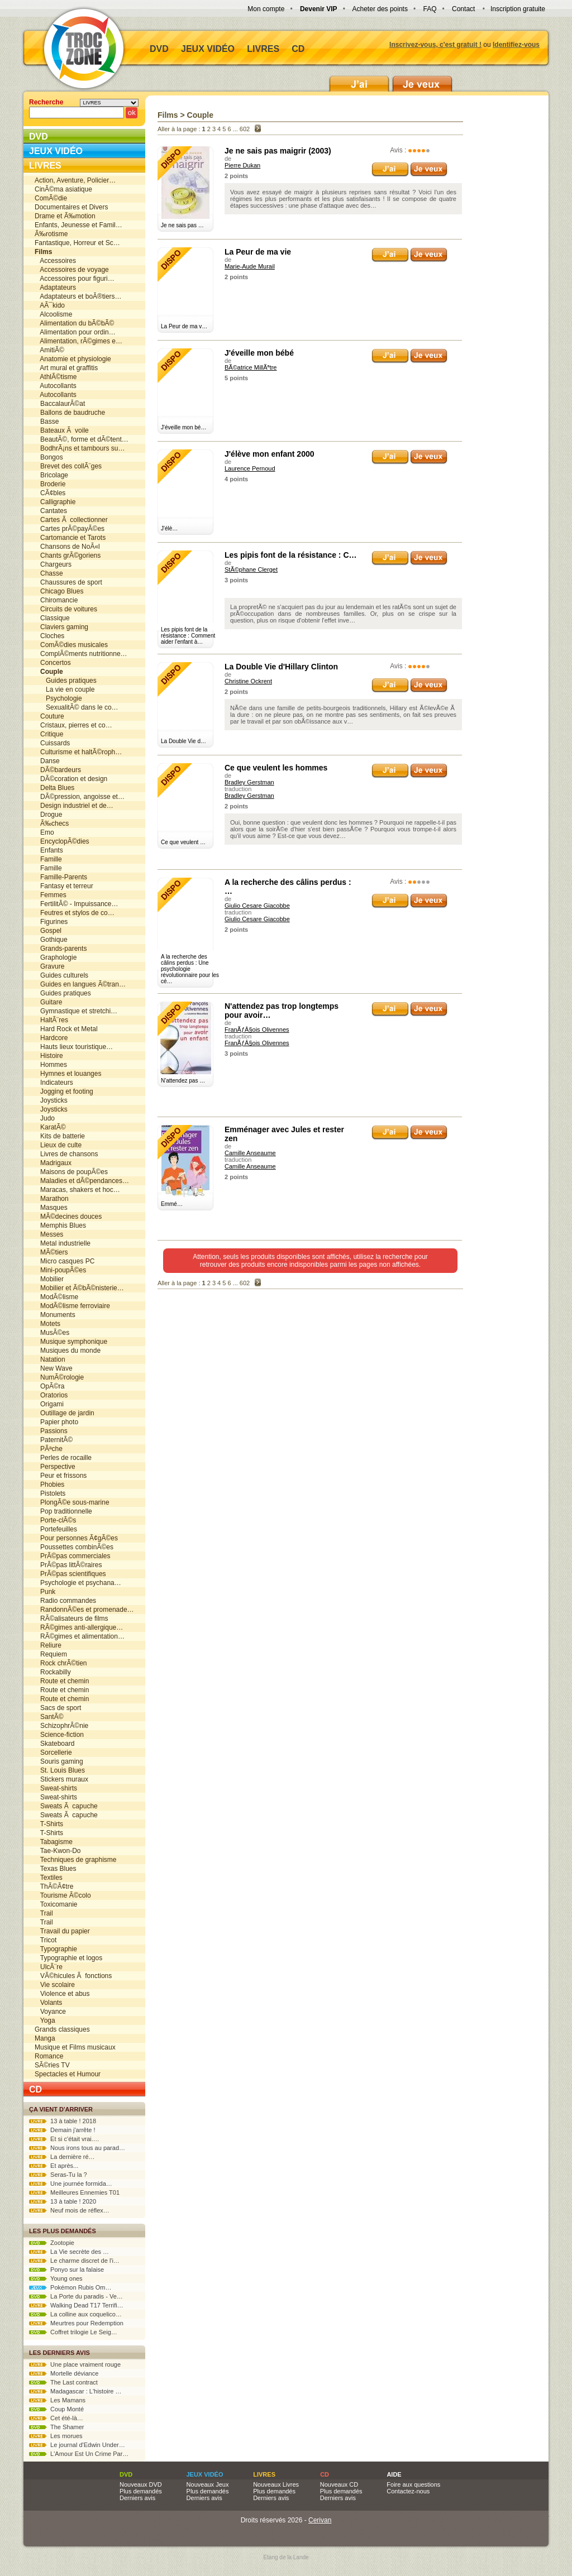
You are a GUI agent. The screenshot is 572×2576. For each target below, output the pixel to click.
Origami (49, 1404)
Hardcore (51, 1038)
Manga (45, 2038)
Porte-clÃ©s (55, 1520)
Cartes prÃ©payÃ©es (69, 529)
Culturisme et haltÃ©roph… (78, 752)
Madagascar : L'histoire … (75, 2391)
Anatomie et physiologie (73, 359)
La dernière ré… (62, 2156)
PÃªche (49, 1449)
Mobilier (49, 1279)
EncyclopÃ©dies (62, 841)
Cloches (49, 636)
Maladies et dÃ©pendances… (82, 1181)
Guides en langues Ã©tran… (80, 984)
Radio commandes (65, 1601)
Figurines (51, 922)
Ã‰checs (52, 823)
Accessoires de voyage (72, 270)
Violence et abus (62, 1994)
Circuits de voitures (66, 609)
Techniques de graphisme (76, 1860)
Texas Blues (55, 1869)
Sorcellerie (53, 1752)
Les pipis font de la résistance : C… (291, 554)
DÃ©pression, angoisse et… (80, 797)
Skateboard (54, 1743)
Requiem (51, 1654)
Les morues (56, 2436)
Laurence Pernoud (250, 468)
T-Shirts (49, 1824)
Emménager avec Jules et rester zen (284, 1134)
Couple (200, 115)
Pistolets (50, 1493)
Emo (44, 832)
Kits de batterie (60, 1136)
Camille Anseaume (250, 1153)
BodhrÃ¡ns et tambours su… (80, 448)
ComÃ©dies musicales (71, 645)
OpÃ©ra (50, 1386)
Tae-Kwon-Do (57, 1851)
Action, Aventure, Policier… (75, 180)
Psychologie (58, 698)
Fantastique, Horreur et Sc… (77, 243)
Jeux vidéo (208, 49)
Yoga (45, 2020)
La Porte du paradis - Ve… (76, 2296)
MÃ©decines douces (68, 1216)
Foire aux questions (413, 2484)
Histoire (49, 1056)
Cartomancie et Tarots (70, 538)
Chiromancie (56, 600)
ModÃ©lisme (56, 1297)
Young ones (56, 2278)
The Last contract (63, 2382)
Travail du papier (62, 1931)
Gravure (49, 966)
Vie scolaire (55, 1985)
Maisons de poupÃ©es (71, 1172)
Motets (47, 1324)
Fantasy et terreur (64, 886)
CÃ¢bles (50, 493)
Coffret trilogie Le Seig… (73, 2332)
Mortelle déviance (63, 2373)
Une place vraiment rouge (75, 2364)
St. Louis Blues (60, 1770)
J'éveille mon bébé (259, 352)
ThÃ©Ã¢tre (54, 1886)
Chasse (49, 573)
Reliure (48, 1645)
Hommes (51, 1065)
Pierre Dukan (242, 165)
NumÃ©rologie (59, 1377)
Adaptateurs (55, 287)
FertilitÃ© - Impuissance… (76, 904)
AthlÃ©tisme (56, 377)
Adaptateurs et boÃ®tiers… (78, 296)
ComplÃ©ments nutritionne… (81, 654)
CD (298, 49)
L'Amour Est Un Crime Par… (78, 2453)
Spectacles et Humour (68, 2074)
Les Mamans (57, 2400)
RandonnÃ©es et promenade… (84, 1609)
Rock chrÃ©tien (61, 1663)
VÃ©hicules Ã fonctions (73, 1976)
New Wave (54, 1368)
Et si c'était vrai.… (64, 2139)
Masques (51, 1208)
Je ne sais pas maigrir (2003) (278, 150)
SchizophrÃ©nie (61, 1726)
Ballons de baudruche (70, 412)
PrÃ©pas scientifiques (70, 1574)
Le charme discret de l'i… (74, 2260)
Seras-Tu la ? (58, 2174)
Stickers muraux (61, 1779)
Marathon (52, 1199)
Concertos (53, 663)
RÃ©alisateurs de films (71, 1618)
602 (245, 129)
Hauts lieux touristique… (74, 1047)
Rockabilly (53, 1672)
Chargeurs (53, 564)
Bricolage (51, 475)
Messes (49, 1234)
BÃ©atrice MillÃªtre (251, 367)
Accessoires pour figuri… (75, 279)
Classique (52, 618)
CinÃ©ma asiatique (63, 189)
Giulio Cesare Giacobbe (257, 905)
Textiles (49, 1877)
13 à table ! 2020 (62, 2201)
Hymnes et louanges (68, 1074)
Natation (50, 1359)
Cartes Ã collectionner (71, 520)
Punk (45, 1592)
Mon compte (265, 9)
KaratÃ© (50, 1127)
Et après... (53, 2165)
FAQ (429, 9)
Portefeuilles (56, 1529)
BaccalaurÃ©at (60, 404)
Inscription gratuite (517, 9)
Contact (463, 9)
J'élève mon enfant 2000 (269, 453)
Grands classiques (62, 2029)
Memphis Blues (60, 1225)
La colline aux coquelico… (75, 2314)
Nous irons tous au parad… (77, 2147)
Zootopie (51, 2242)
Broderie (50, 484)
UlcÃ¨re (49, 1967)
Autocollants (56, 386)
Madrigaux (53, 1163)
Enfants (49, 850)
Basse (47, 421)
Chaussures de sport (68, 582)
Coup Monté (56, 2409)
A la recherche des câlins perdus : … (288, 887)
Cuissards (52, 743)
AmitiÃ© (49, 350)
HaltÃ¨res (51, 1020)
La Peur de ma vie (258, 251)
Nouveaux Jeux (208, 2484)
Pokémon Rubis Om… (70, 2287)
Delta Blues (54, 788)
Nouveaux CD (339, 2484)
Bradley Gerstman (249, 782)
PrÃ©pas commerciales (73, 1556)
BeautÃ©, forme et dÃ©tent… (81, 439)
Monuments (55, 1315)
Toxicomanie (56, 1904)
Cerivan (319, 2520)
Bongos (49, 457)
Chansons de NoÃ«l (67, 546)
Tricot (45, 1940)
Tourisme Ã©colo (63, 1895)
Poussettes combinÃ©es (74, 1547)
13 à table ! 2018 (62, 2121)
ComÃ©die (51, 198)
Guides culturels (61, 975)
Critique (49, 734)
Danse (47, 761)
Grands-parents (61, 948)
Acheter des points (380, 9)
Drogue (48, 814)
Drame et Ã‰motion (65, 216)
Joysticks (51, 1100)
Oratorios (51, 1395)
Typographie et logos (68, 1958)
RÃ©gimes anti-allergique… (79, 1627)
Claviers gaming (61, 627)
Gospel (48, 931)
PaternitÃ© (54, 1440)
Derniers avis (137, 2497)
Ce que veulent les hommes (276, 767)
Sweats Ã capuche (66, 1806)
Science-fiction (59, 1735)
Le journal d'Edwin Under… (77, 2444)
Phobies (49, 1484)
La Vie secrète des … (69, 2251)
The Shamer (56, 2427)
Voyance (50, 2011)
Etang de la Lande (285, 2557)
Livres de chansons (66, 1154)
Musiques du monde (68, 1350)
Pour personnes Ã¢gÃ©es (76, 1538)
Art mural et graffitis (66, 368)
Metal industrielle (62, 1243)
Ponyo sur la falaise (66, 2269)
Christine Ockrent (248, 681)
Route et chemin (62, 1681)
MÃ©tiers (51, 1252)
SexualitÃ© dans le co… (76, 707)
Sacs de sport (58, 1708)
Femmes (50, 895)
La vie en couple (64, 689)
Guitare (48, 1002)
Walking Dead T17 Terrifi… (76, 2305)
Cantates (51, 511)
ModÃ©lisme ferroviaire (72, 1306)
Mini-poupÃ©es (60, 1270)
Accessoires (55, 261)
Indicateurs (54, 1082)
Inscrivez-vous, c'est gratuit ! (435, 45)
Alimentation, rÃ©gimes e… (78, 341)
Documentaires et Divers (71, 207)
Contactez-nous (408, 2491)
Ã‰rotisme (51, 234)
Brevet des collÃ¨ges (68, 466)
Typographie (56, 1949)
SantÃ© (49, 1717)
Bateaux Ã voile (62, 430)
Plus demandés (141, 2491)
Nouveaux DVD (141, 2484)
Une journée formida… (70, 2183)
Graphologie (56, 957)
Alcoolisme (53, 314)
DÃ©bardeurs (58, 770)
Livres (263, 49)
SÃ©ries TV (52, 2065)
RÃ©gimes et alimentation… (80, 1636)
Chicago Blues (59, 591)
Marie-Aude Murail (250, 266)
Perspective (55, 1467)
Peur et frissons (61, 1475)
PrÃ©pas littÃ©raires (68, 1565)
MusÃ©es (52, 1333)
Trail (44, 1913)
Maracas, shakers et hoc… (77, 1190)
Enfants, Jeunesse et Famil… (78, 225)
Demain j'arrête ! (62, 2130)
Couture (49, 716)
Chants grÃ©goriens (68, 555)
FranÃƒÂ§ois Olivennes (257, 1029)
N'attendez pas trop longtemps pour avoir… (282, 1010)
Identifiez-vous (516, 45)
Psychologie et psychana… (78, 1583)
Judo (45, 1118)
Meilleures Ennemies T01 (74, 2192)
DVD (159, 49)
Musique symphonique (71, 1342)
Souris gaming (59, 1761)
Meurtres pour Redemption (76, 2323)
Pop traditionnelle (63, 1511)
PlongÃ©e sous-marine (72, 1502)
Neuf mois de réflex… (69, 2210)
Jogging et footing (64, 1091)
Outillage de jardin (64, 1413)
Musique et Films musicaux (75, 2047)
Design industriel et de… (74, 806)
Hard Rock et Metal (66, 1029)
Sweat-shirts (56, 1788)
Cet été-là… (56, 2418)
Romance (49, 2056)
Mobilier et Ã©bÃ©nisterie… (79, 1288)
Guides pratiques (66, 680)
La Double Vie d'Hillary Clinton (281, 666)
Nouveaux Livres (276, 2484)
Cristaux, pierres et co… (73, 725)
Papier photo (56, 1422)
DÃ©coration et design (71, 779)
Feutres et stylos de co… (75, 913)
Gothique (51, 940)
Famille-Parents (61, 877)
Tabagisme (54, 1842)
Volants (48, 2003)
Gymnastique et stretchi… (76, 1011)
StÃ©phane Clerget (251, 569)
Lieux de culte (58, 1145)
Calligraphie (55, 502)
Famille (48, 859)
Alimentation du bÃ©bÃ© (74, 323)
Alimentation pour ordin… (75, 332)
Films (168, 115)
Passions (51, 1431)
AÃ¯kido (50, 305)
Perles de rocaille (63, 1458)
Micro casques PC (64, 1261)
